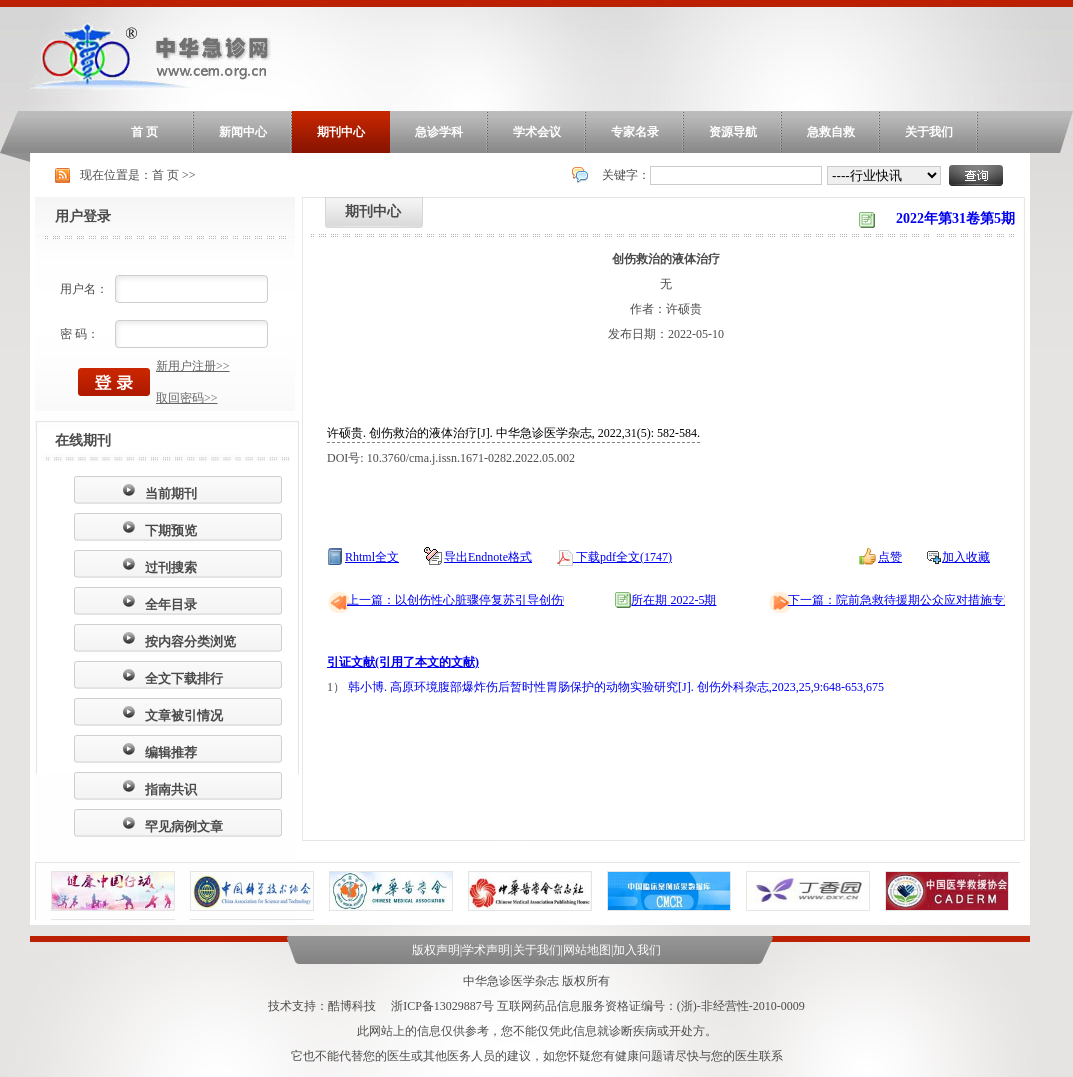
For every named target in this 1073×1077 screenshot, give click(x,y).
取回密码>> (187, 398)
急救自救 (831, 132)
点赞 (890, 557)
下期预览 (171, 530)
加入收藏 (966, 557)
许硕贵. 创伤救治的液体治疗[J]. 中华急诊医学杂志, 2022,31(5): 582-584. (513, 433)
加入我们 (637, 950)
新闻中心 (243, 132)
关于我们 (929, 132)
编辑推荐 (171, 752)
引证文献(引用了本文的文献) (403, 662)
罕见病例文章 (184, 826)
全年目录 (171, 604)
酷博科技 (352, 1006)
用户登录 (83, 216)
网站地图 (587, 950)
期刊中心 (341, 132)
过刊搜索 (171, 567)
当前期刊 (171, 493)
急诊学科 (439, 132)
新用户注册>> (193, 366)
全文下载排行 (184, 678)
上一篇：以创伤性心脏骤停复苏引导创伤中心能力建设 (491, 600)
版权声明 (436, 950)
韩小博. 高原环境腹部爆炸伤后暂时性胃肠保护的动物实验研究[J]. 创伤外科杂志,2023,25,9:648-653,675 (616, 687)
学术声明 (486, 950)
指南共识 (171, 789)
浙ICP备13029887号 (442, 1006)
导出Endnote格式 (488, 557)
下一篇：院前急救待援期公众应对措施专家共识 (914, 600)
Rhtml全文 (372, 557)
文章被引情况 (184, 715)
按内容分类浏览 (190, 641)
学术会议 (537, 132)
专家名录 (635, 132)
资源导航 (733, 132)
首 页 (144, 132)
